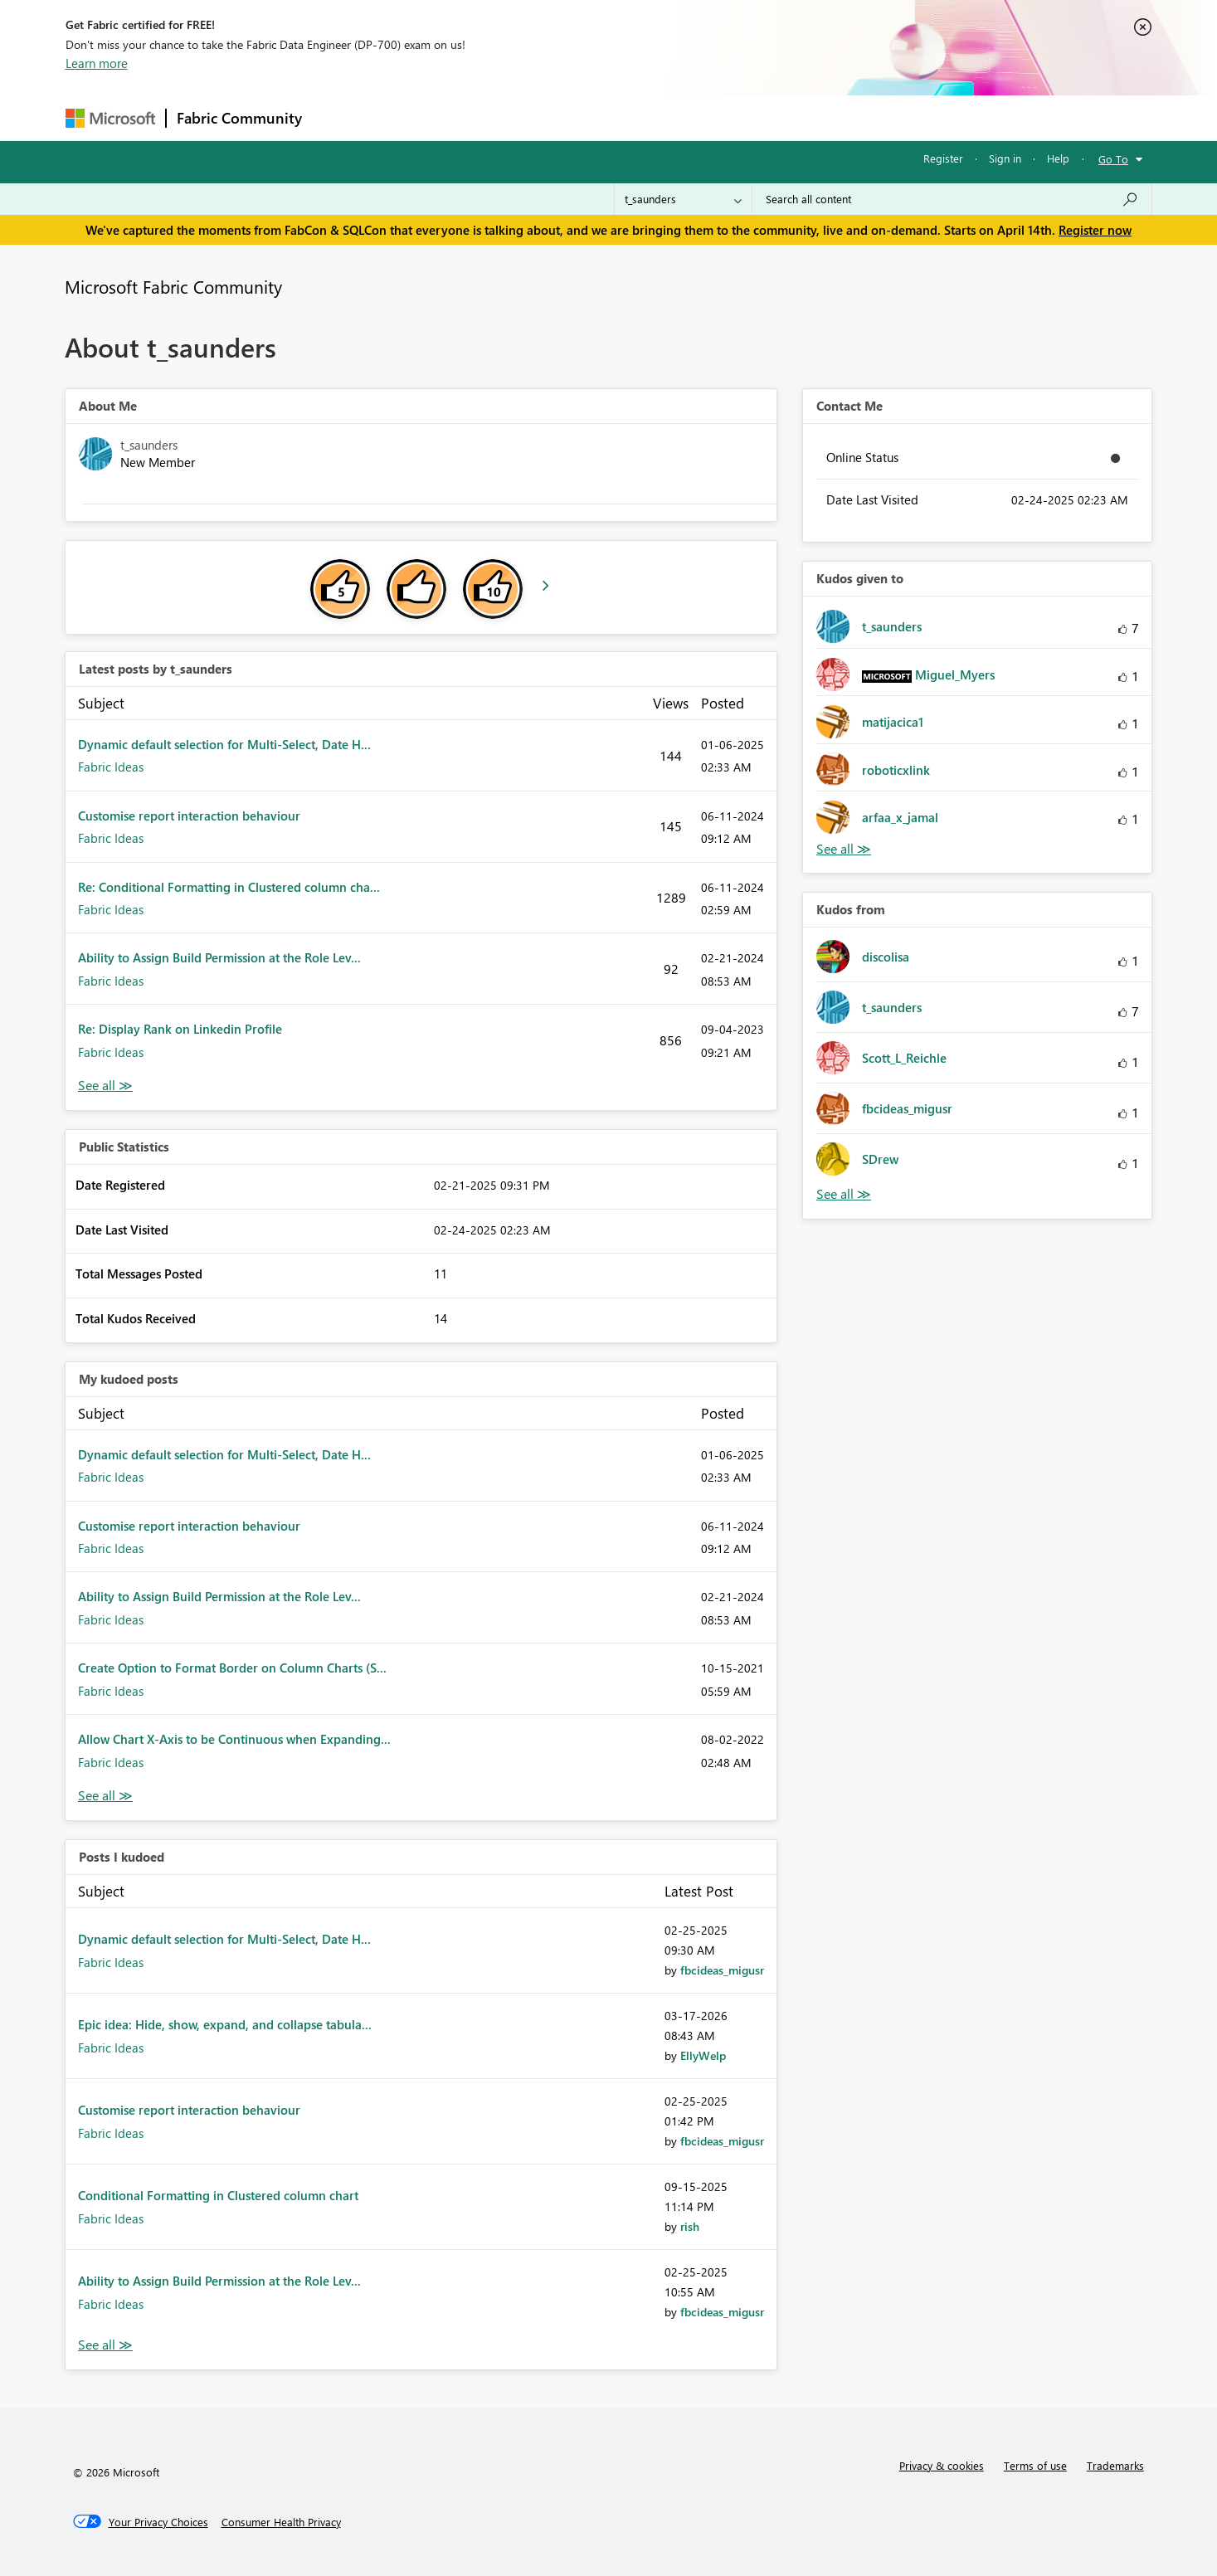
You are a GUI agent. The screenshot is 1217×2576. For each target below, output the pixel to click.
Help (1058, 158)
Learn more (97, 63)
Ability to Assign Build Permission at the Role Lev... (219, 957)
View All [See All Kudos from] (843, 1194)
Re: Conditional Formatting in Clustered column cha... (229, 887)
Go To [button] (1113, 159)
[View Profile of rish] (689, 2226)
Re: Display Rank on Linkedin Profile (180, 1028)
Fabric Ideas (111, 766)
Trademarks (1115, 2465)
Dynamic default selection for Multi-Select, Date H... (224, 744)
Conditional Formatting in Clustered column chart (218, 2195)
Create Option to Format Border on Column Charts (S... (232, 1667)
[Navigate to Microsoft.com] (110, 118)
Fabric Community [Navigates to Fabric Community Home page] (239, 118)
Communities (554, 117)
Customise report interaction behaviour (189, 815)
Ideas (481, 117)
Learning (692, 117)
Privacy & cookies (941, 2465)
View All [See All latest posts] (105, 1085)
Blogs (629, 117)
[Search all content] (952, 199)
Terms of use (1035, 2465)
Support (762, 117)
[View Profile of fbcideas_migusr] (722, 1970)
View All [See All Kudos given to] (843, 849)
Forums (340, 117)
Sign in (1005, 158)
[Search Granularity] (683, 199)
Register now (1095, 230)
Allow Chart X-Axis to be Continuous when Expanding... (234, 1739)
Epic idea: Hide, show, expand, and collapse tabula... (225, 2024)
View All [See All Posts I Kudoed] (105, 2344)
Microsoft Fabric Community (173, 286)
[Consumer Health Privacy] (281, 2522)
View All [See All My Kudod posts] (105, 1795)
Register (943, 158)
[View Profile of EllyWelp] (703, 2055)
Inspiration (412, 117)
